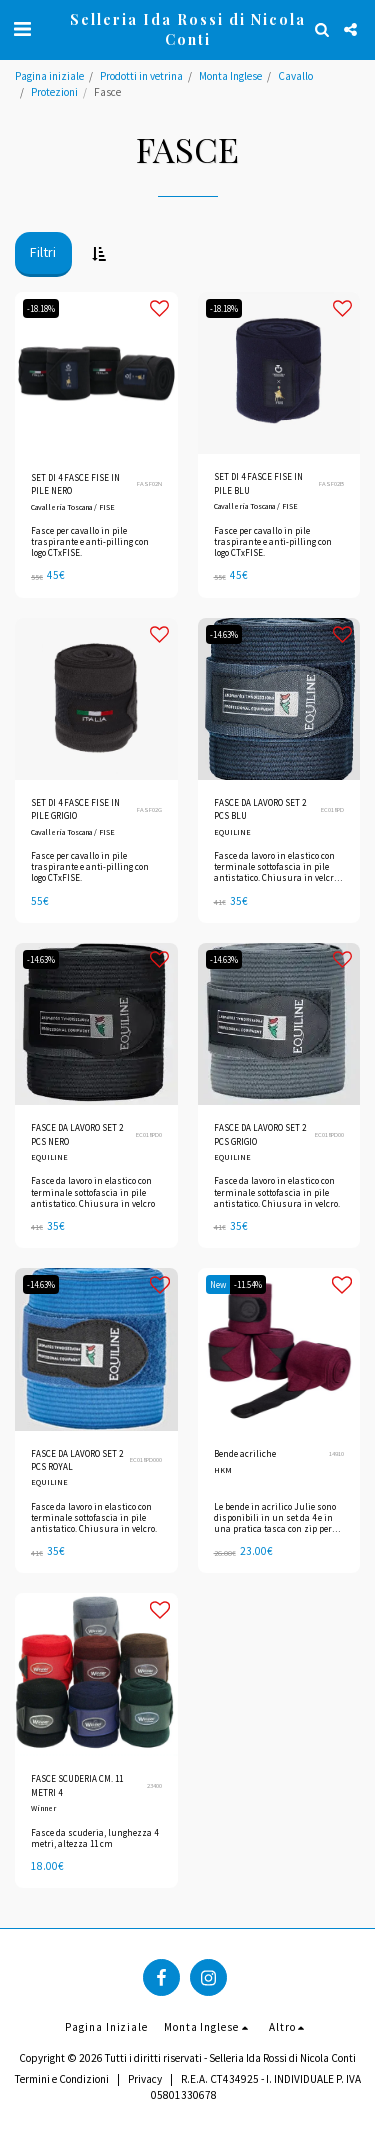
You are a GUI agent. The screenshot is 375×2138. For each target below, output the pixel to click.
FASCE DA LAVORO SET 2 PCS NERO (77, 1134)
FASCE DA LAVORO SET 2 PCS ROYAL (77, 1460)
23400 (154, 1785)
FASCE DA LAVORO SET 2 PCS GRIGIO (260, 1134)
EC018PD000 (146, 1459)
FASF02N (149, 483)
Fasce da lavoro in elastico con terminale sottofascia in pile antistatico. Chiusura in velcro (93, 1191)
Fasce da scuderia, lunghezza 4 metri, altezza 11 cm (94, 1838)
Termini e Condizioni (62, 2079)
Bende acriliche (245, 1453)
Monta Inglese (230, 76)
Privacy (145, 2079)
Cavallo (295, 76)
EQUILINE (232, 832)
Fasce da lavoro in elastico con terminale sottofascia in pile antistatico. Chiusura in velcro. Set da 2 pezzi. (277, 872)
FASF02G (149, 809)
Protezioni (54, 92)
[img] (279, 373)
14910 (336, 1453)
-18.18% (41, 308)
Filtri (43, 252)
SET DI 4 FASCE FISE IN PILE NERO (75, 484)
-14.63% (224, 634)
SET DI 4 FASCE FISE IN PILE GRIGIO (75, 809)
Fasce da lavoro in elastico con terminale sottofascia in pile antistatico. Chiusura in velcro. (277, 1191)
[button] (22, 28)
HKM (223, 1470)
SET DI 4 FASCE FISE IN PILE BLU (258, 483)
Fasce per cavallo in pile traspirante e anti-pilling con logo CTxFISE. (90, 541)
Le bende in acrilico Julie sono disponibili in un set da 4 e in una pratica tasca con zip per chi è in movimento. (275, 1523)
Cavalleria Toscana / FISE (73, 507)
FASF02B (331, 483)
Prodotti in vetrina (141, 76)
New (218, 1284)
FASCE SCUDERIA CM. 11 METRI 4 (77, 1785)
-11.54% (248, 1284)
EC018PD (332, 809)
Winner (43, 1808)
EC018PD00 (329, 1134)
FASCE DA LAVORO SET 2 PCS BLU (260, 809)
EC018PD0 (149, 1134)
